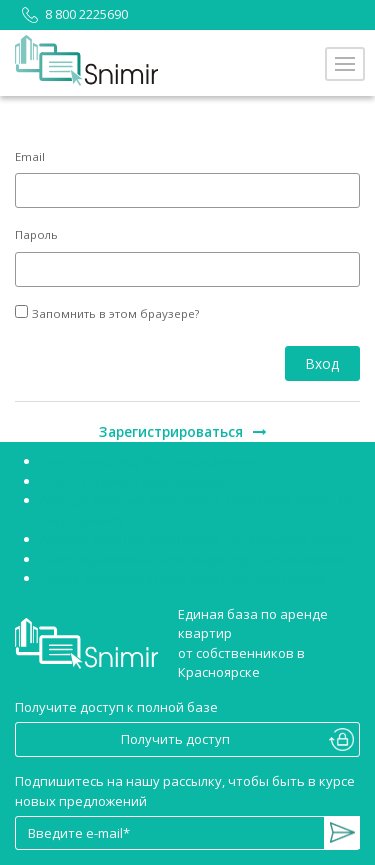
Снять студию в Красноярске (132, 481)
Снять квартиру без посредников (148, 461)
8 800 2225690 (71, 14)
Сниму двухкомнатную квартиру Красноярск (183, 578)
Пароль (36, 234)
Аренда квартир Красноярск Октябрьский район (196, 539)
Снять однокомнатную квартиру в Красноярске (193, 559)
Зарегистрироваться (183, 431)
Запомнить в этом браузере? (115, 313)
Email (30, 156)
